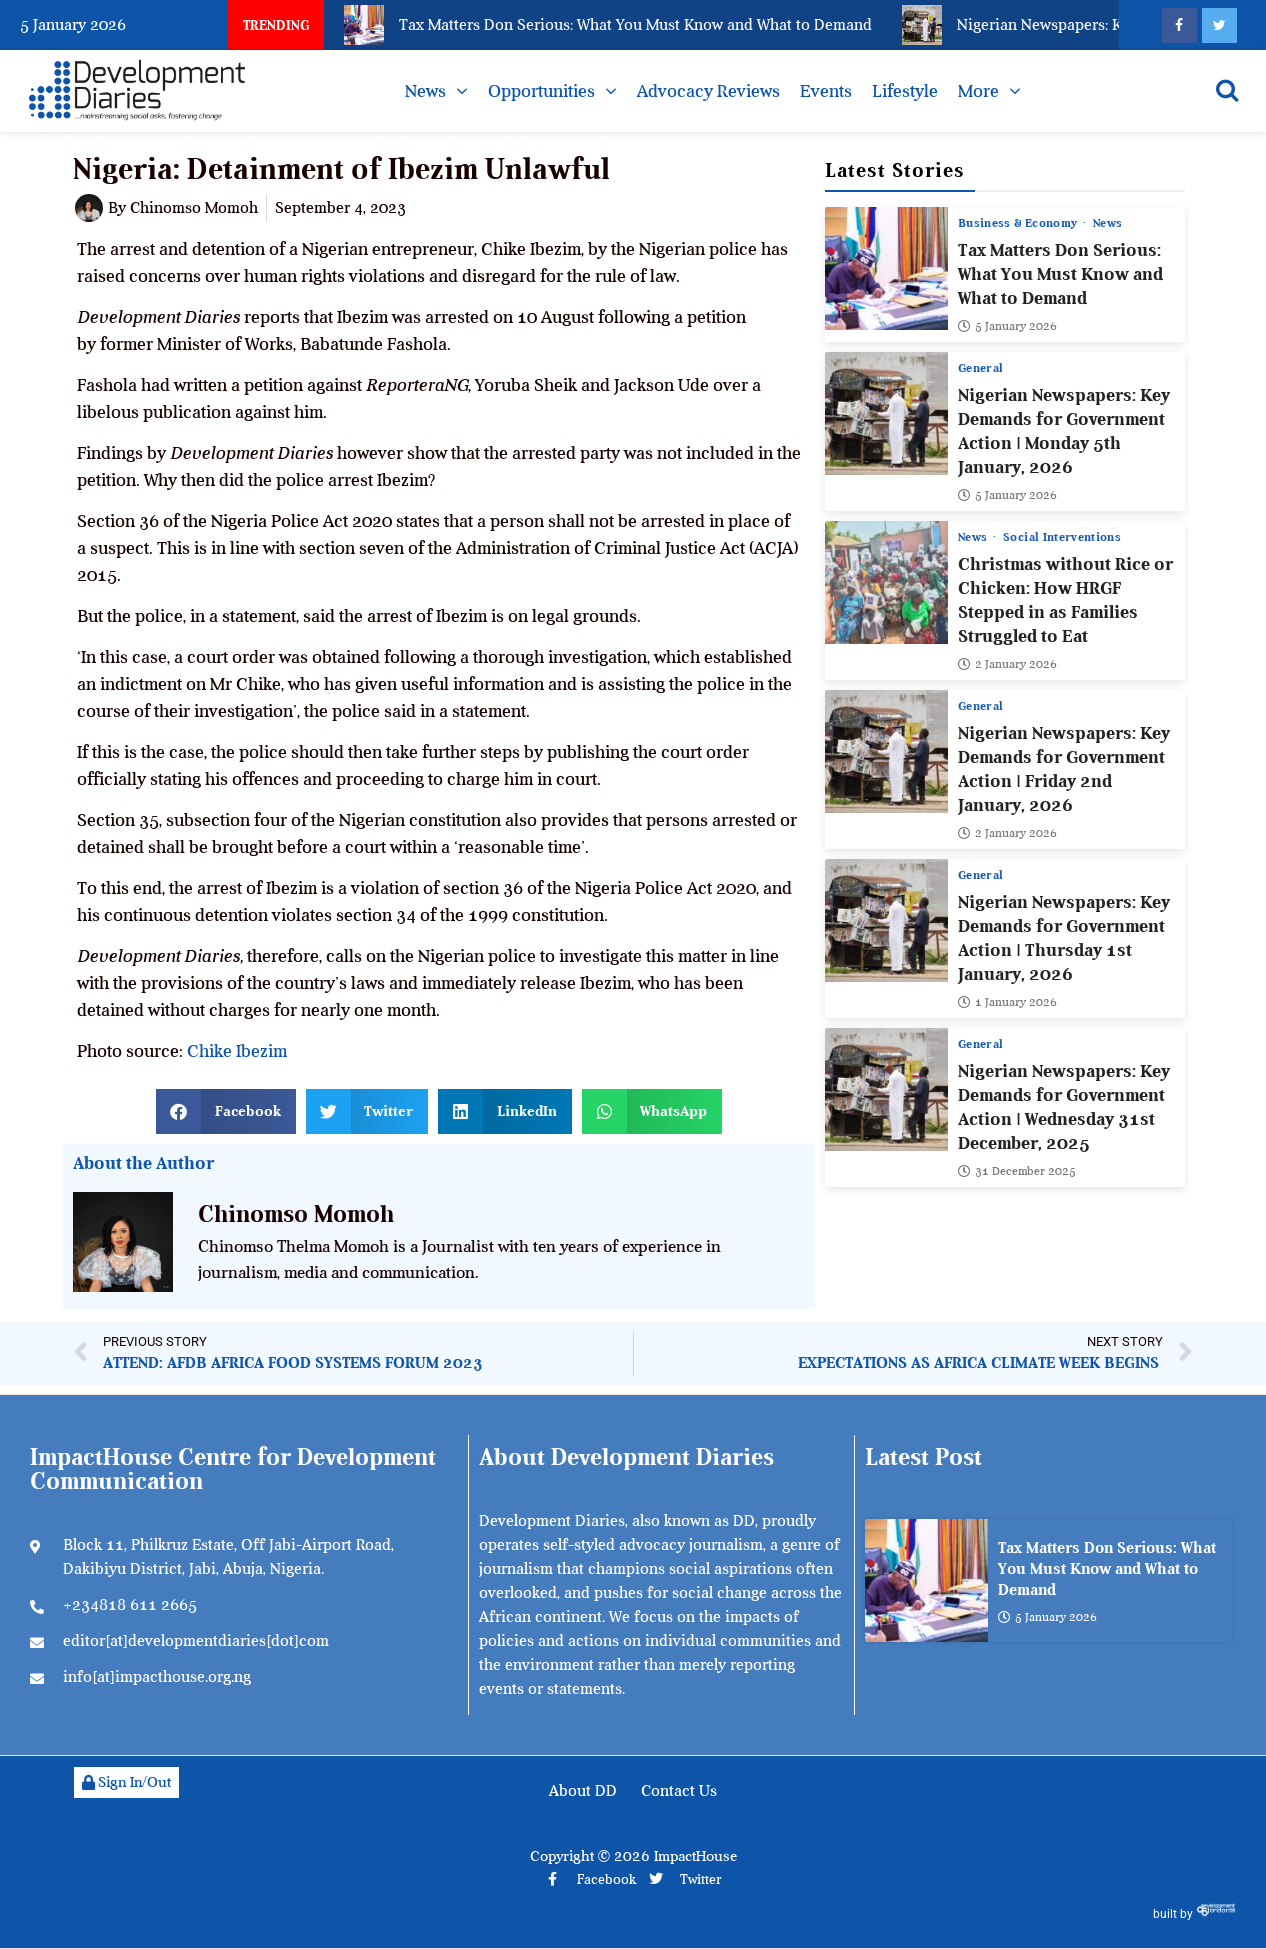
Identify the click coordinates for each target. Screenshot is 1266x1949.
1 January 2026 (1007, 1002)
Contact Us (679, 1791)
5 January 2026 (1007, 326)
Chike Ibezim (237, 1051)
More (978, 91)
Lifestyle (905, 91)
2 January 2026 (1007, 664)
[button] (226, 1111)
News (425, 91)
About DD (583, 1791)
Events (826, 91)
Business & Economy (1019, 223)
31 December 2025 (1017, 1171)
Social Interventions (1063, 537)
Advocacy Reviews (708, 91)
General (980, 368)
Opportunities (541, 91)
